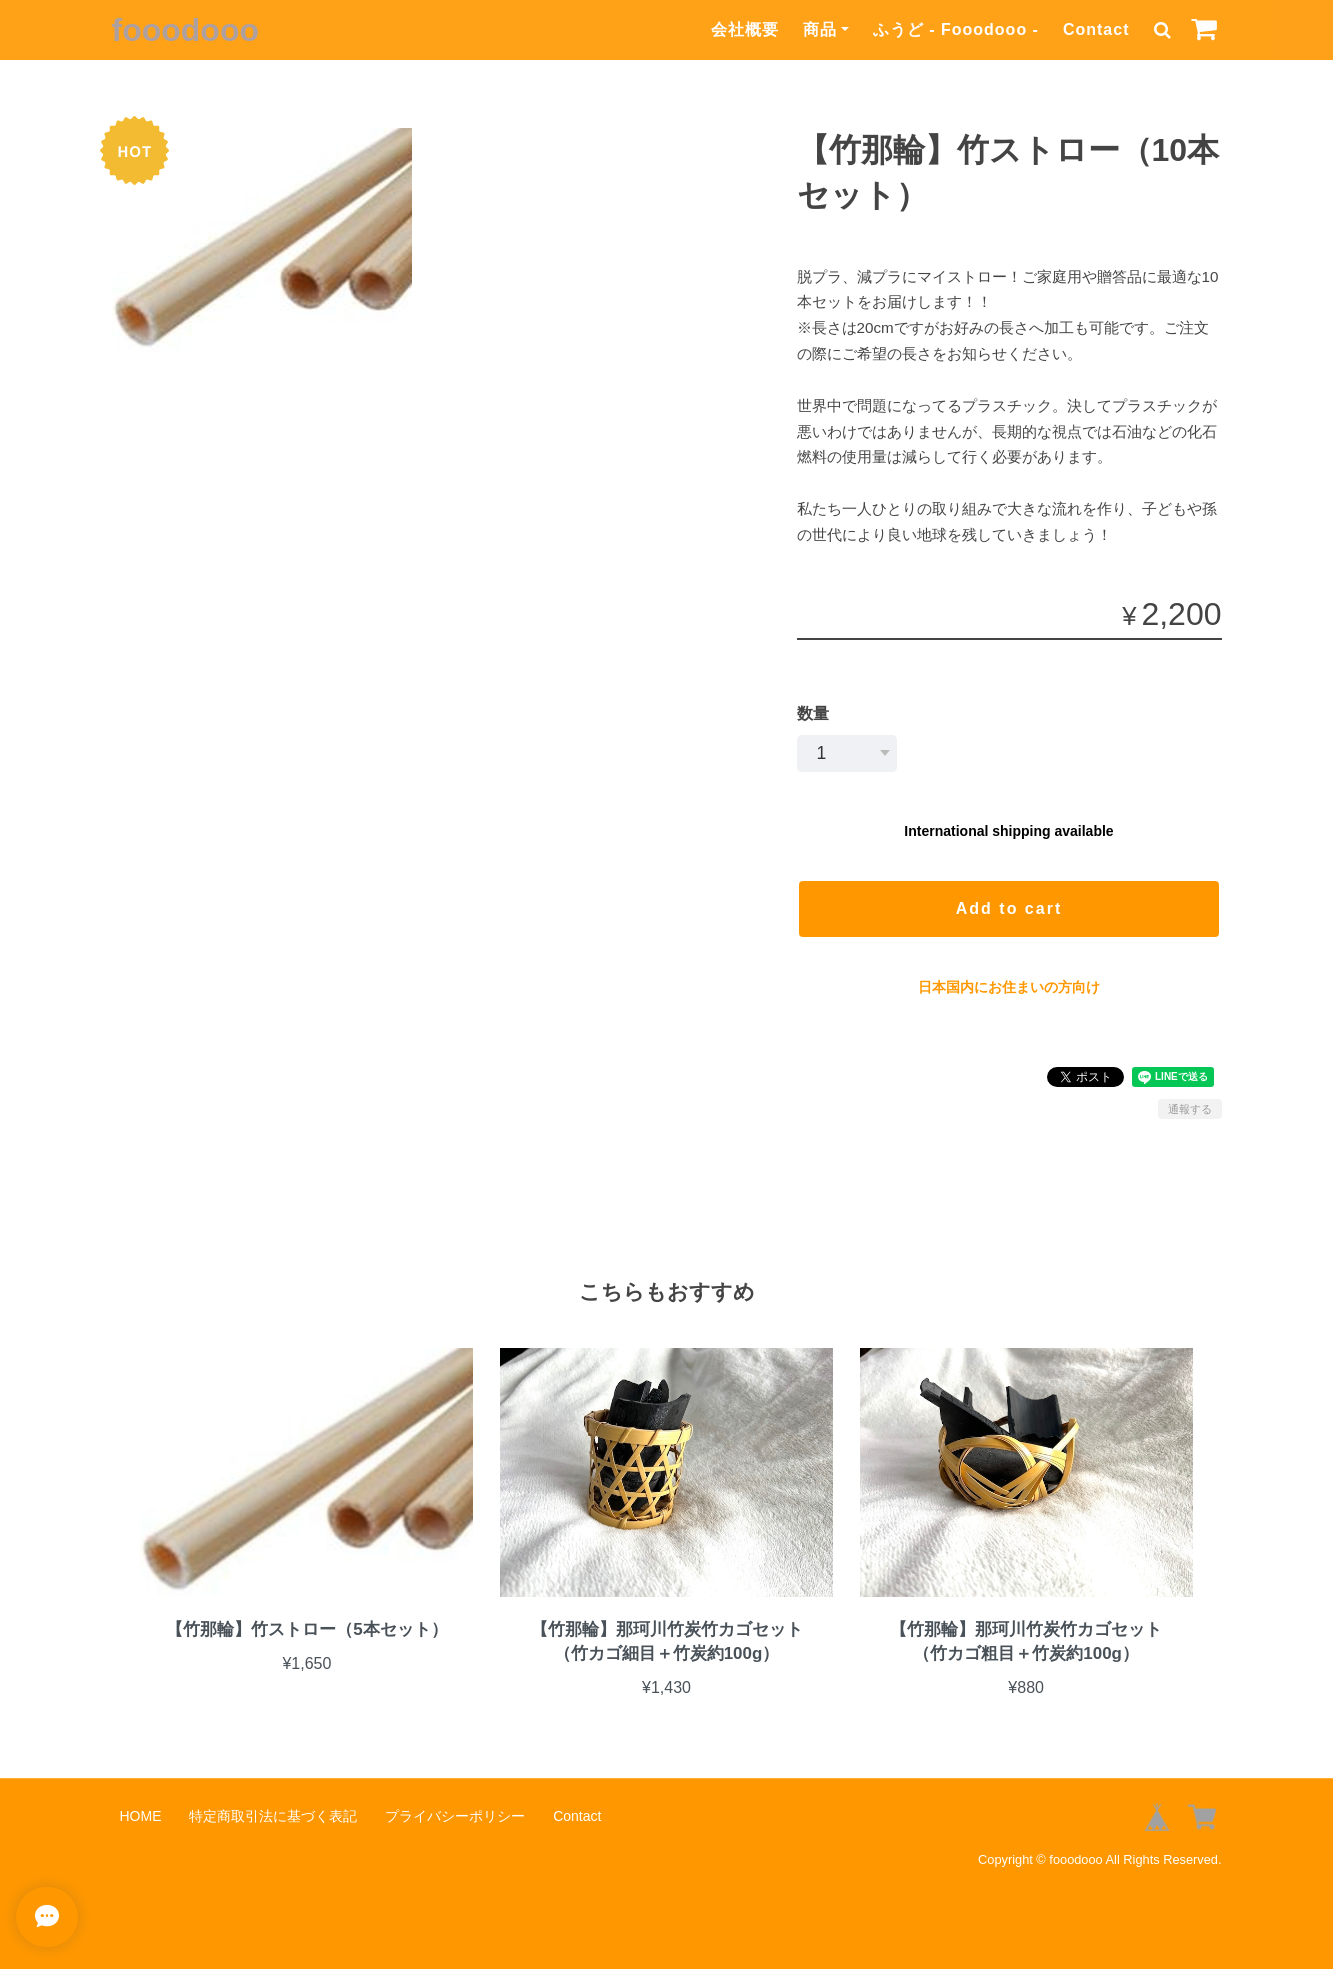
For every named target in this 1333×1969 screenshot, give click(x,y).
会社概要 (745, 29)
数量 (813, 713)
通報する (1190, 1109)
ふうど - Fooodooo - (956, 29)
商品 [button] (820, 29)
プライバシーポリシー (455, 1816)
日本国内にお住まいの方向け (1009, 987)
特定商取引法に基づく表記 (273, 1816)
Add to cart (1009, 908)
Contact (1096, 29)
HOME (141, 1816)
